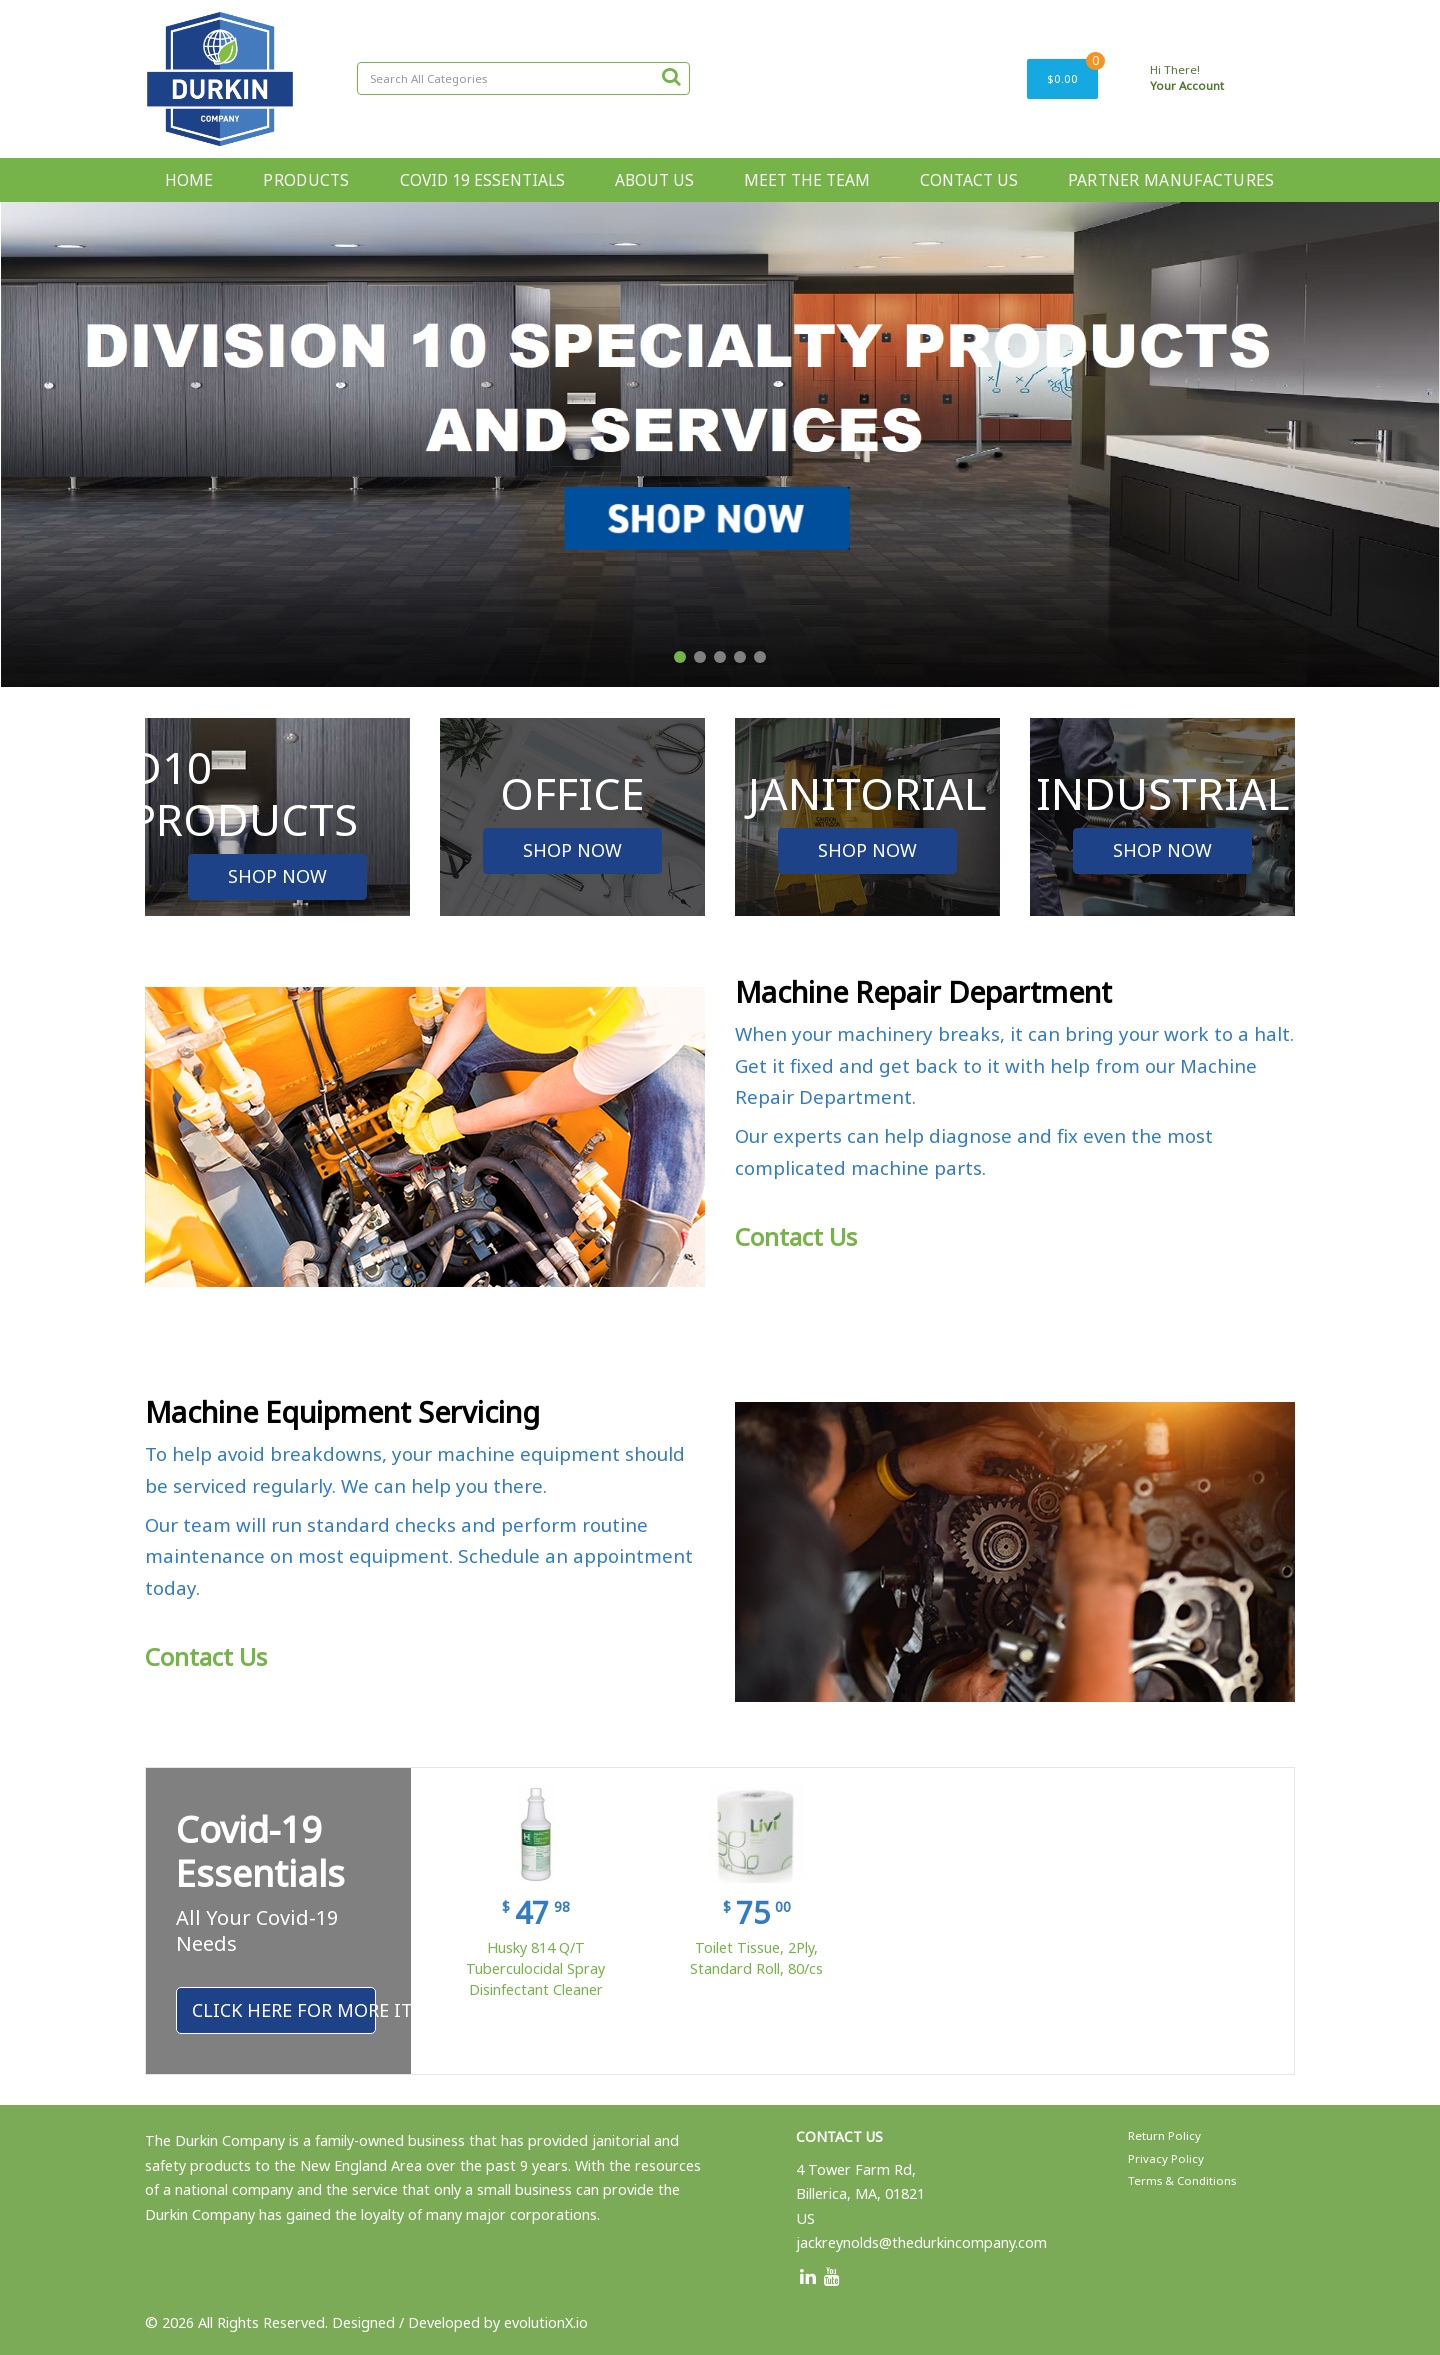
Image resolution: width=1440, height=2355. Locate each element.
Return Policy (1164, 2135)
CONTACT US (969, 180)
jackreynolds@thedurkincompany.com (921, 2242)
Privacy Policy (1166, 2158)
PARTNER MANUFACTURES (1171, 180)
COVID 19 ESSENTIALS (482, 180)
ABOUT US (654, 180)
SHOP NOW (277, 876)
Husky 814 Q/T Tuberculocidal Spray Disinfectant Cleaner (535, 1968)
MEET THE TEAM (807, 180)
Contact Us (796, 1236)
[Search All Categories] (523, 78)
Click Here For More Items (284, 2010)
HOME (189, 180)
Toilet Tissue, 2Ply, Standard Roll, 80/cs (756, 1958)
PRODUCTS (306, 180)
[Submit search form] (671, 76)
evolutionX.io (546, 2322)
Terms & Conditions (1182, 2180)
